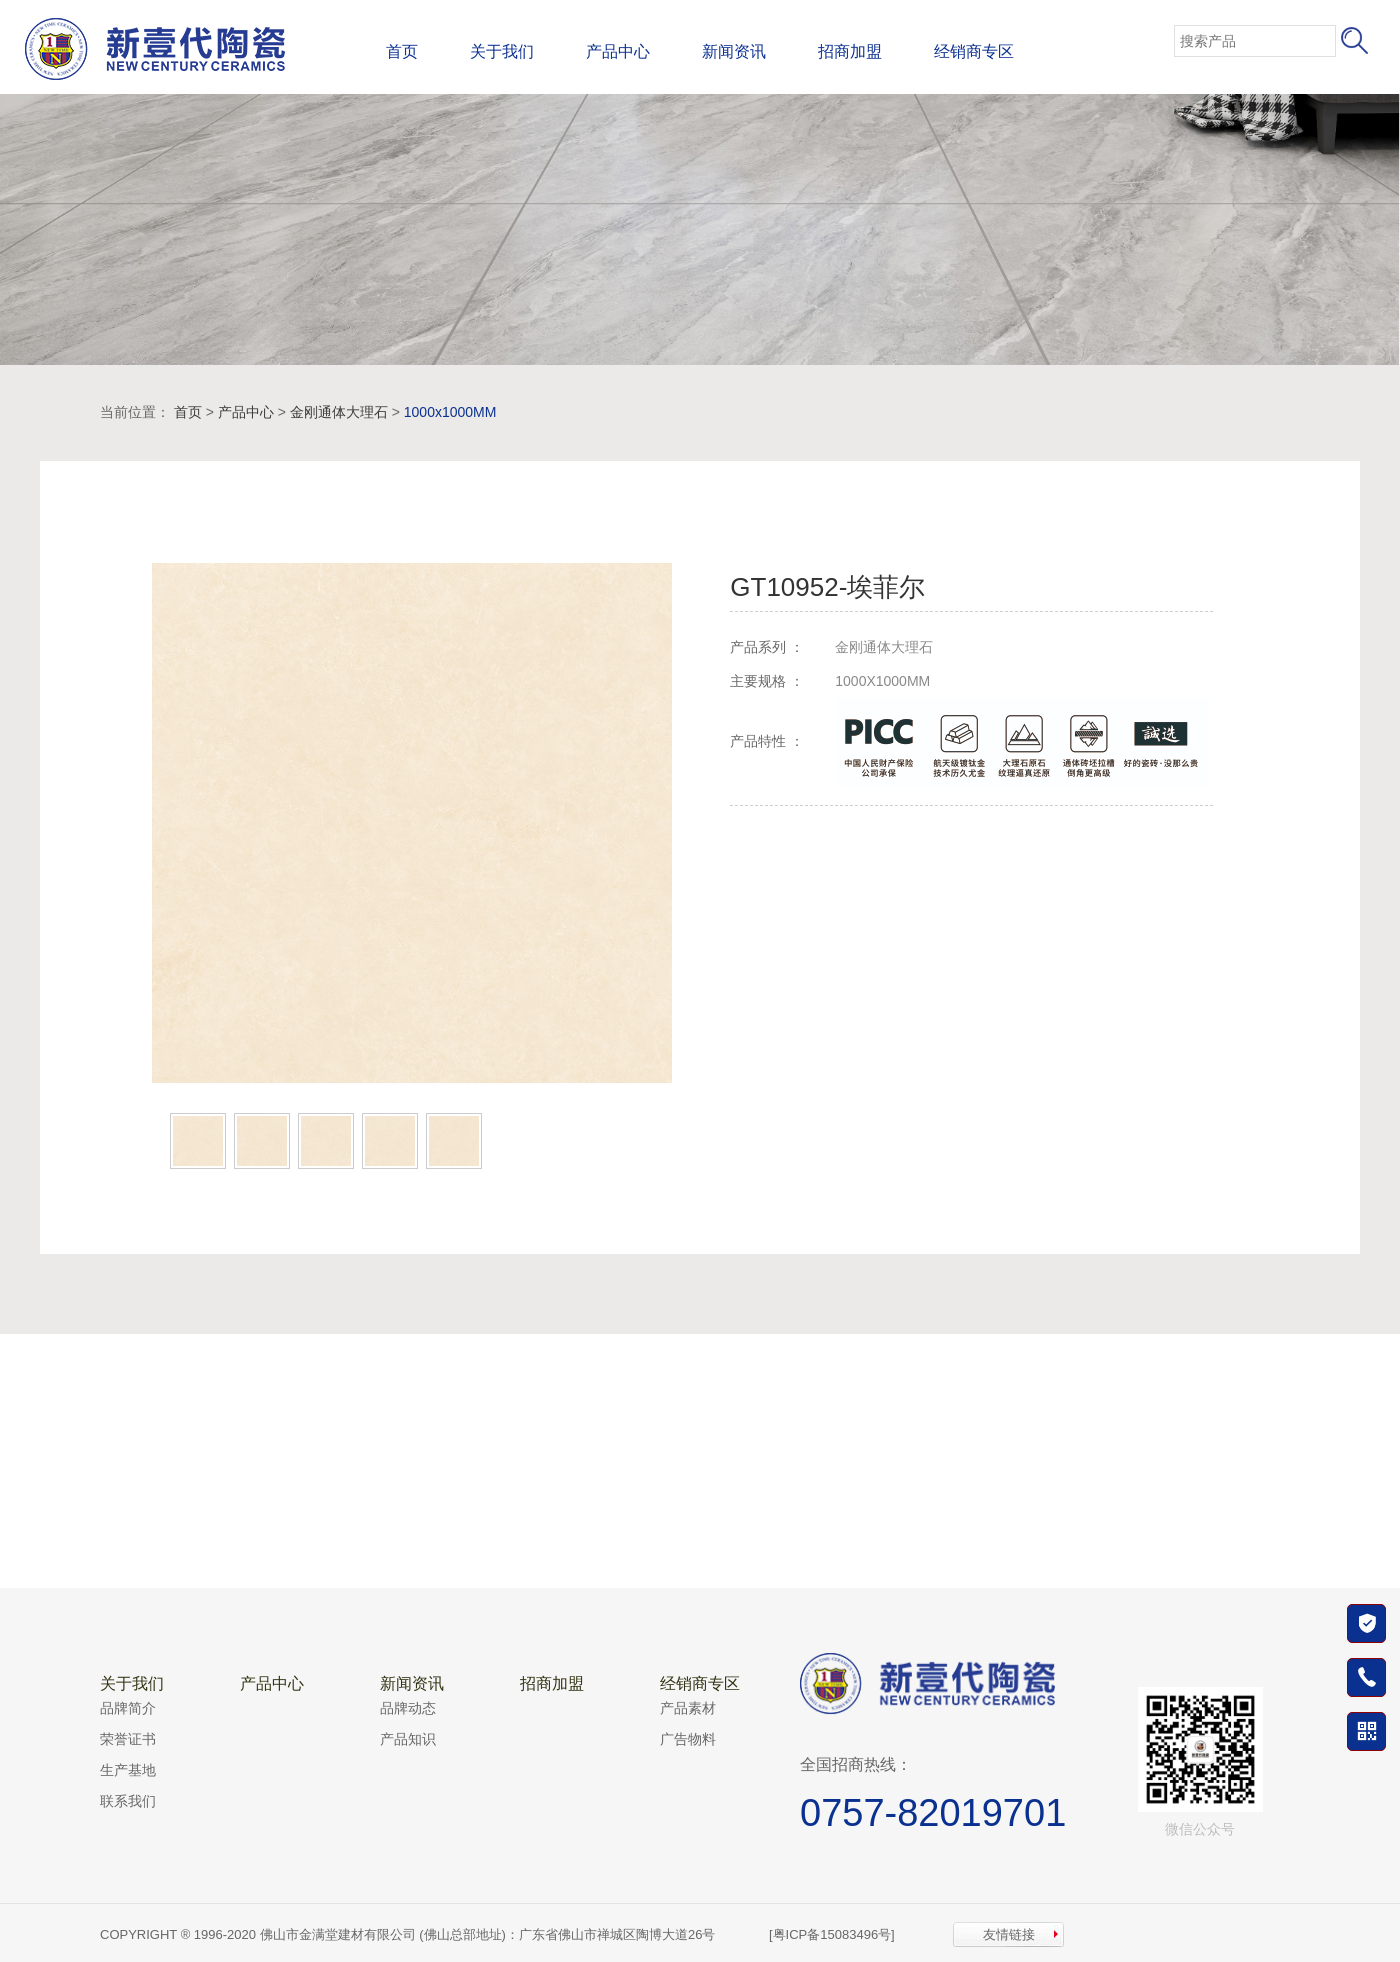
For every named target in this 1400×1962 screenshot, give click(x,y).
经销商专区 (974, 51)
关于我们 (502, 51)
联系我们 (128, 1801)
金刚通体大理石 (339, 412)
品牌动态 (408, 1708)
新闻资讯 (734, 51)
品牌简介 (128, 1708)
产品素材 (688, 1708)
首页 (402, 51)
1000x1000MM (450, 412)
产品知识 (408, 1739)
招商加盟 (850, 51)
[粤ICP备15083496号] (832, 1934)
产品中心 (618, 51)
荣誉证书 (128, 1739)
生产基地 (128, 1770)
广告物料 (688, 1739)
